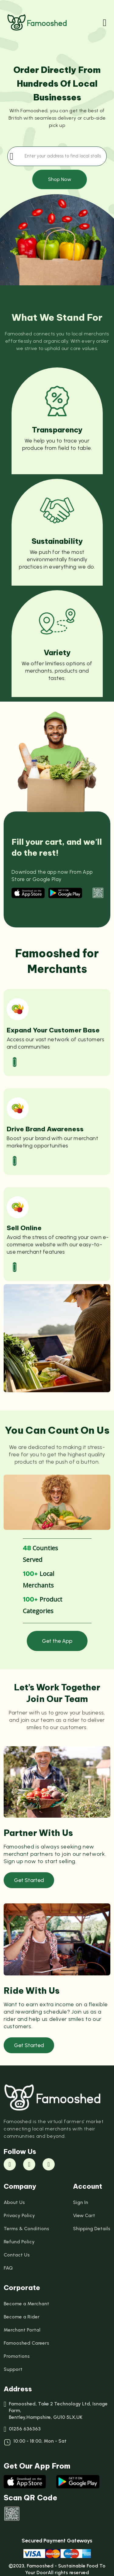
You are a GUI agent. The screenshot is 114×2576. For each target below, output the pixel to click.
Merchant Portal (22, 2330)
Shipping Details (91, 2228)
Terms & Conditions (26, 2228)
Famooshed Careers (26, 2343)
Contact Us (17, 2255)
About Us (14, 2202)
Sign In (80, 2202)
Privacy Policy (19, 2215)
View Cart (84, 2215)
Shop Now (59, 179)
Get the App (57, 1641)
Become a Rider (22, 2317)
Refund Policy (19, 2242)
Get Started (29, 1880)
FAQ (8, 2268)
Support (13, 2369)
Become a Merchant (26, 2304)
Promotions (17, 2356)
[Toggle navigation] (104, 22)
